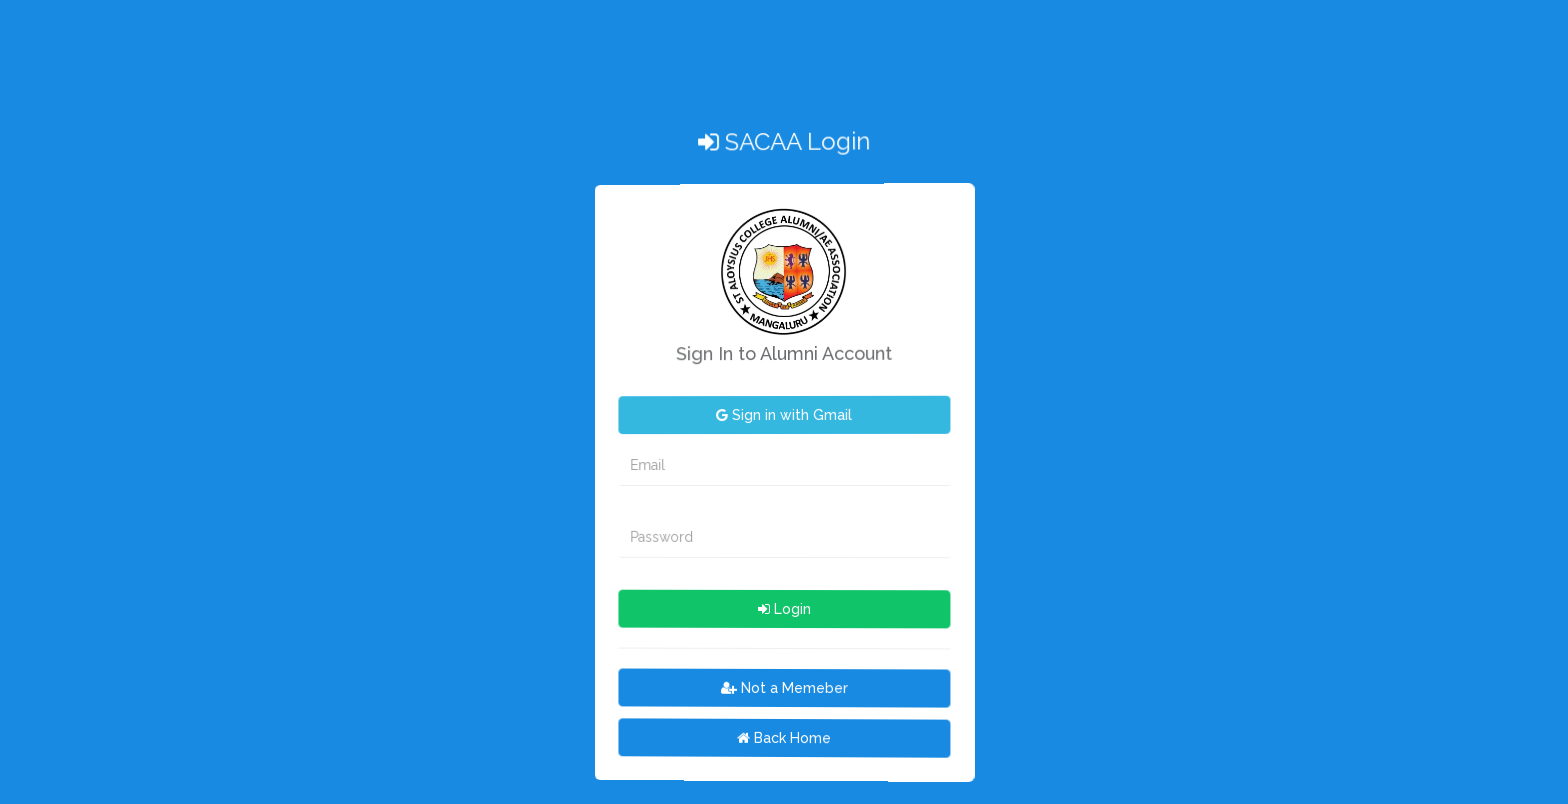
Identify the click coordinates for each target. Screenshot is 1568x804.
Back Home (784, 737)
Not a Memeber (784, 687)
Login (784, 608)
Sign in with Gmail (784, 414)
